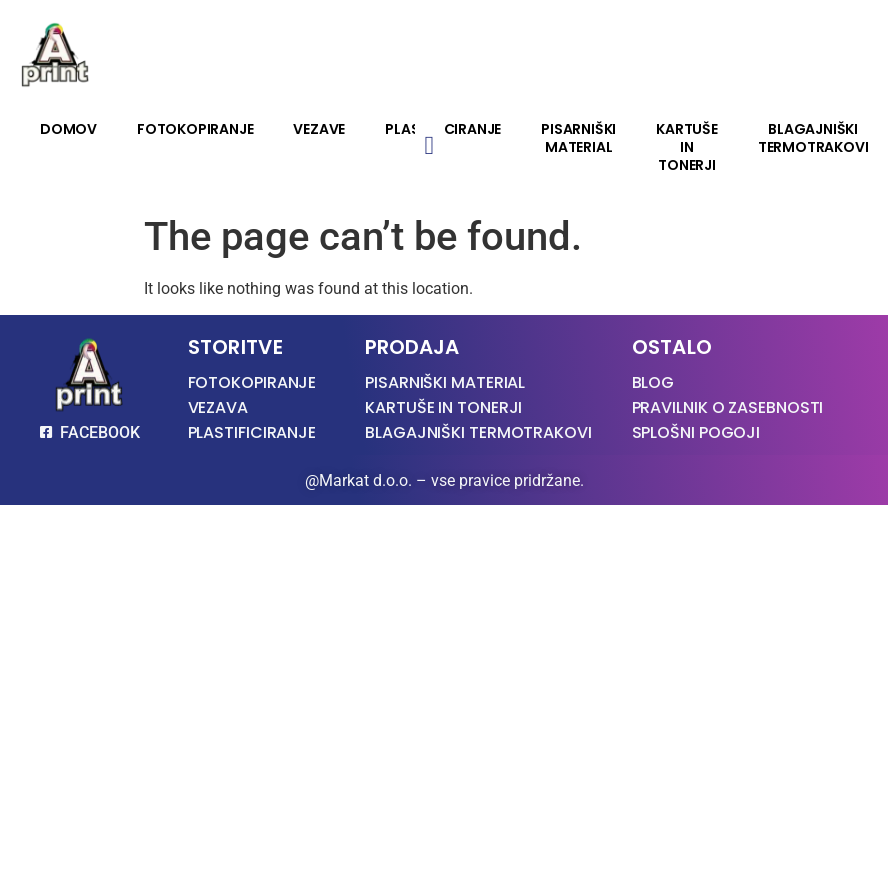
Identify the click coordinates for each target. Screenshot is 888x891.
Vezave (319, 129)
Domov (68, 129)
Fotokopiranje (195, 129)
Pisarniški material (578, 138)
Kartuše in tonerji (687, 147)
